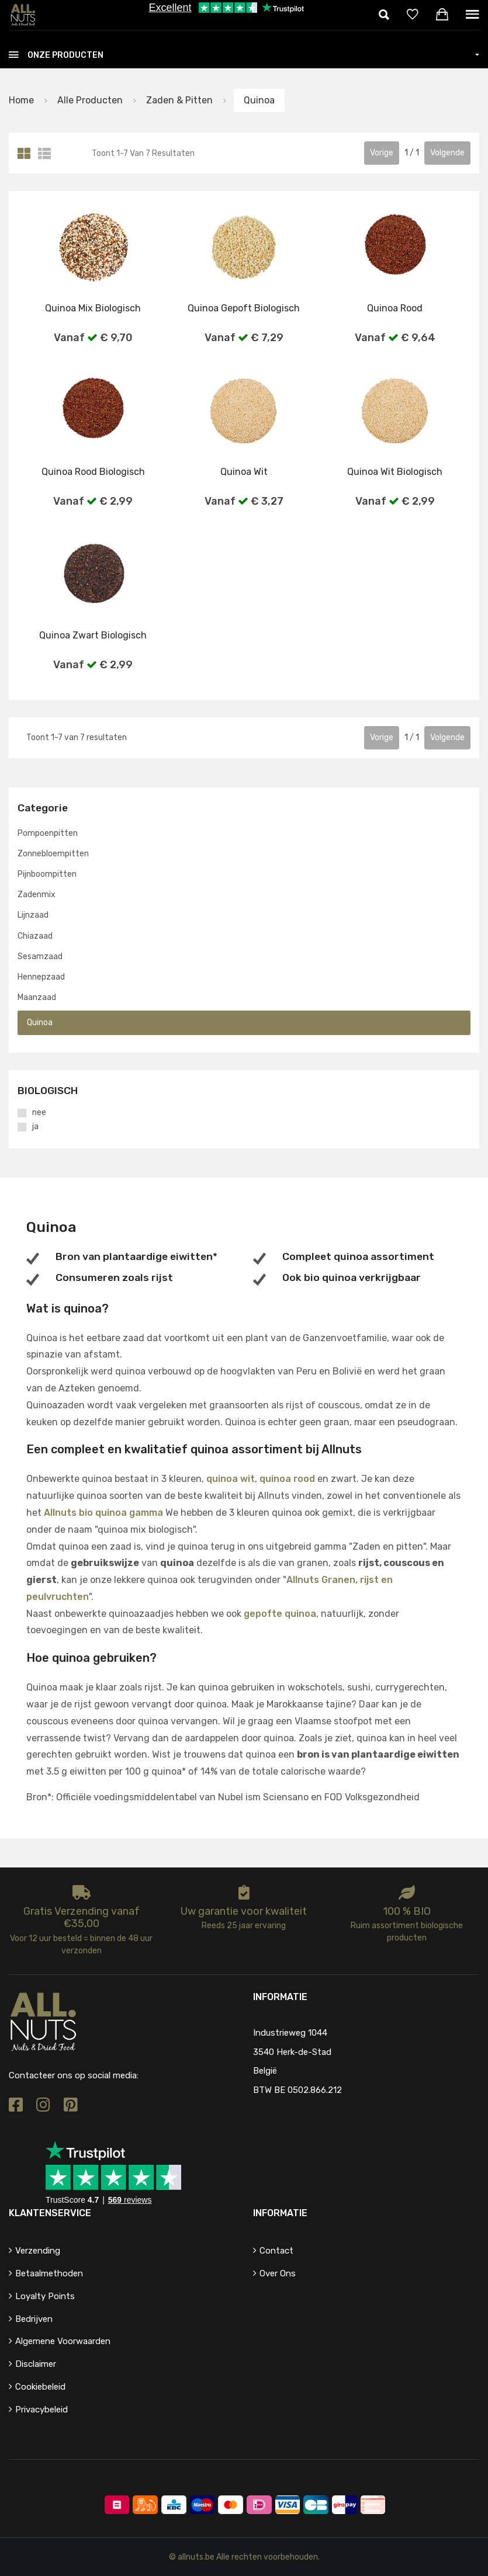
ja (35, 1127)
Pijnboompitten (47, 874)
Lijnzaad (33, 916)
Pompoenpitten (48, 833)
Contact (276, 2250)
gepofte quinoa (280, 1613)
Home (21, 100)
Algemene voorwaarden (62, 2342)
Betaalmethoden (49, 2273)
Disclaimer (35, 2364)
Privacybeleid (41, 2409)
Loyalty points (45, 2296)
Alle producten (90, 100)
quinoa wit (230, 1478)
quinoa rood (287, 1478)
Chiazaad (35, 936)
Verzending (37, 2250)
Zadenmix (37, 895)
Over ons (277, 2273)
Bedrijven (34, 2319)
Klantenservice (50, 2213)
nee (39, 1113)
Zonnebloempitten (53, 854)
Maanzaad (37, 997)
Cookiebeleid (40, 2386)
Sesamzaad (40, 956)
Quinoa (259, 100)
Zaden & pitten (178, 100)
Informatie (280, 2213)
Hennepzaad (41, 977)
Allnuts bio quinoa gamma (103, 1512)
